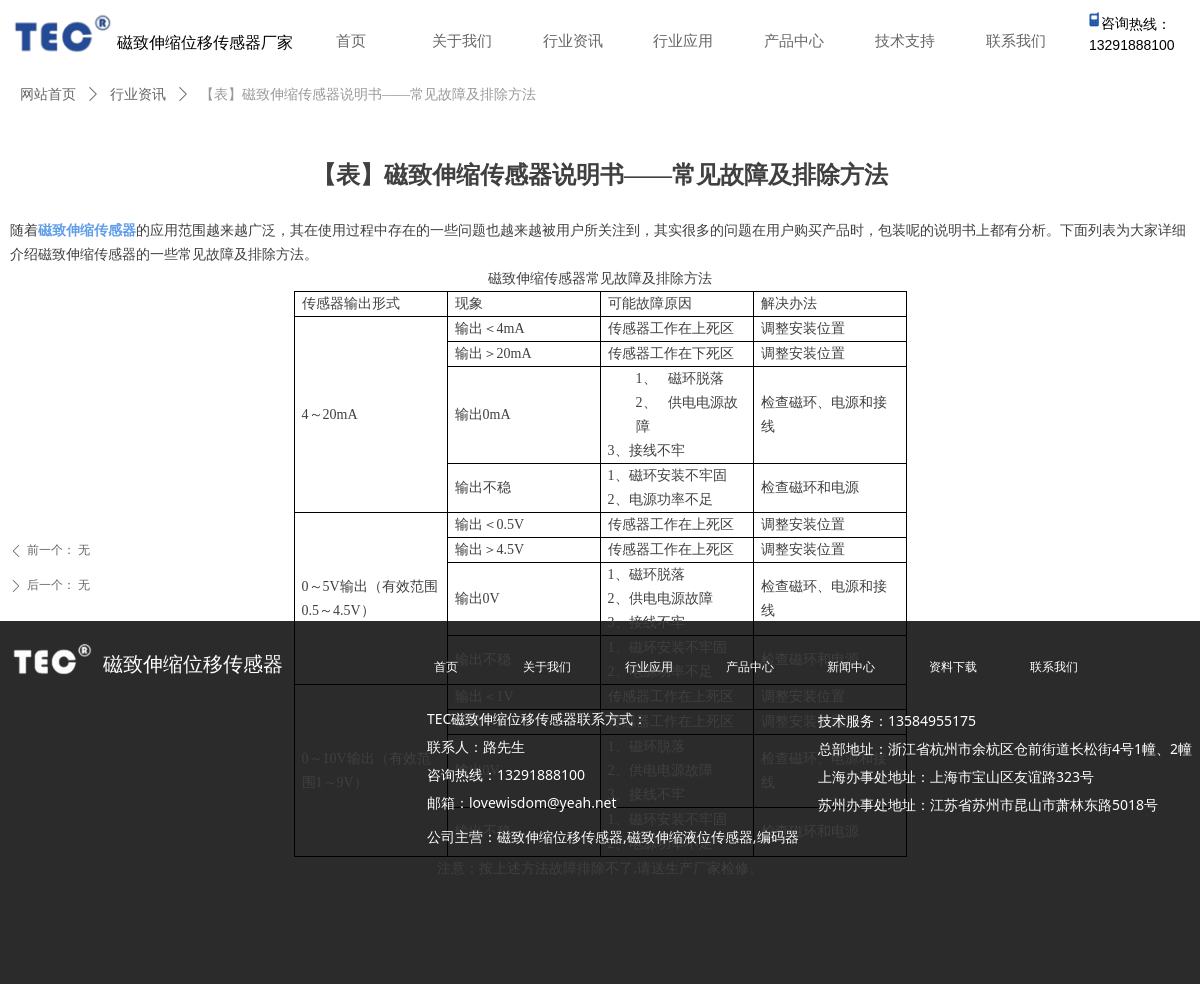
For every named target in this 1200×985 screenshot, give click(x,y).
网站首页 (48, 94)
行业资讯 (138, 94)
